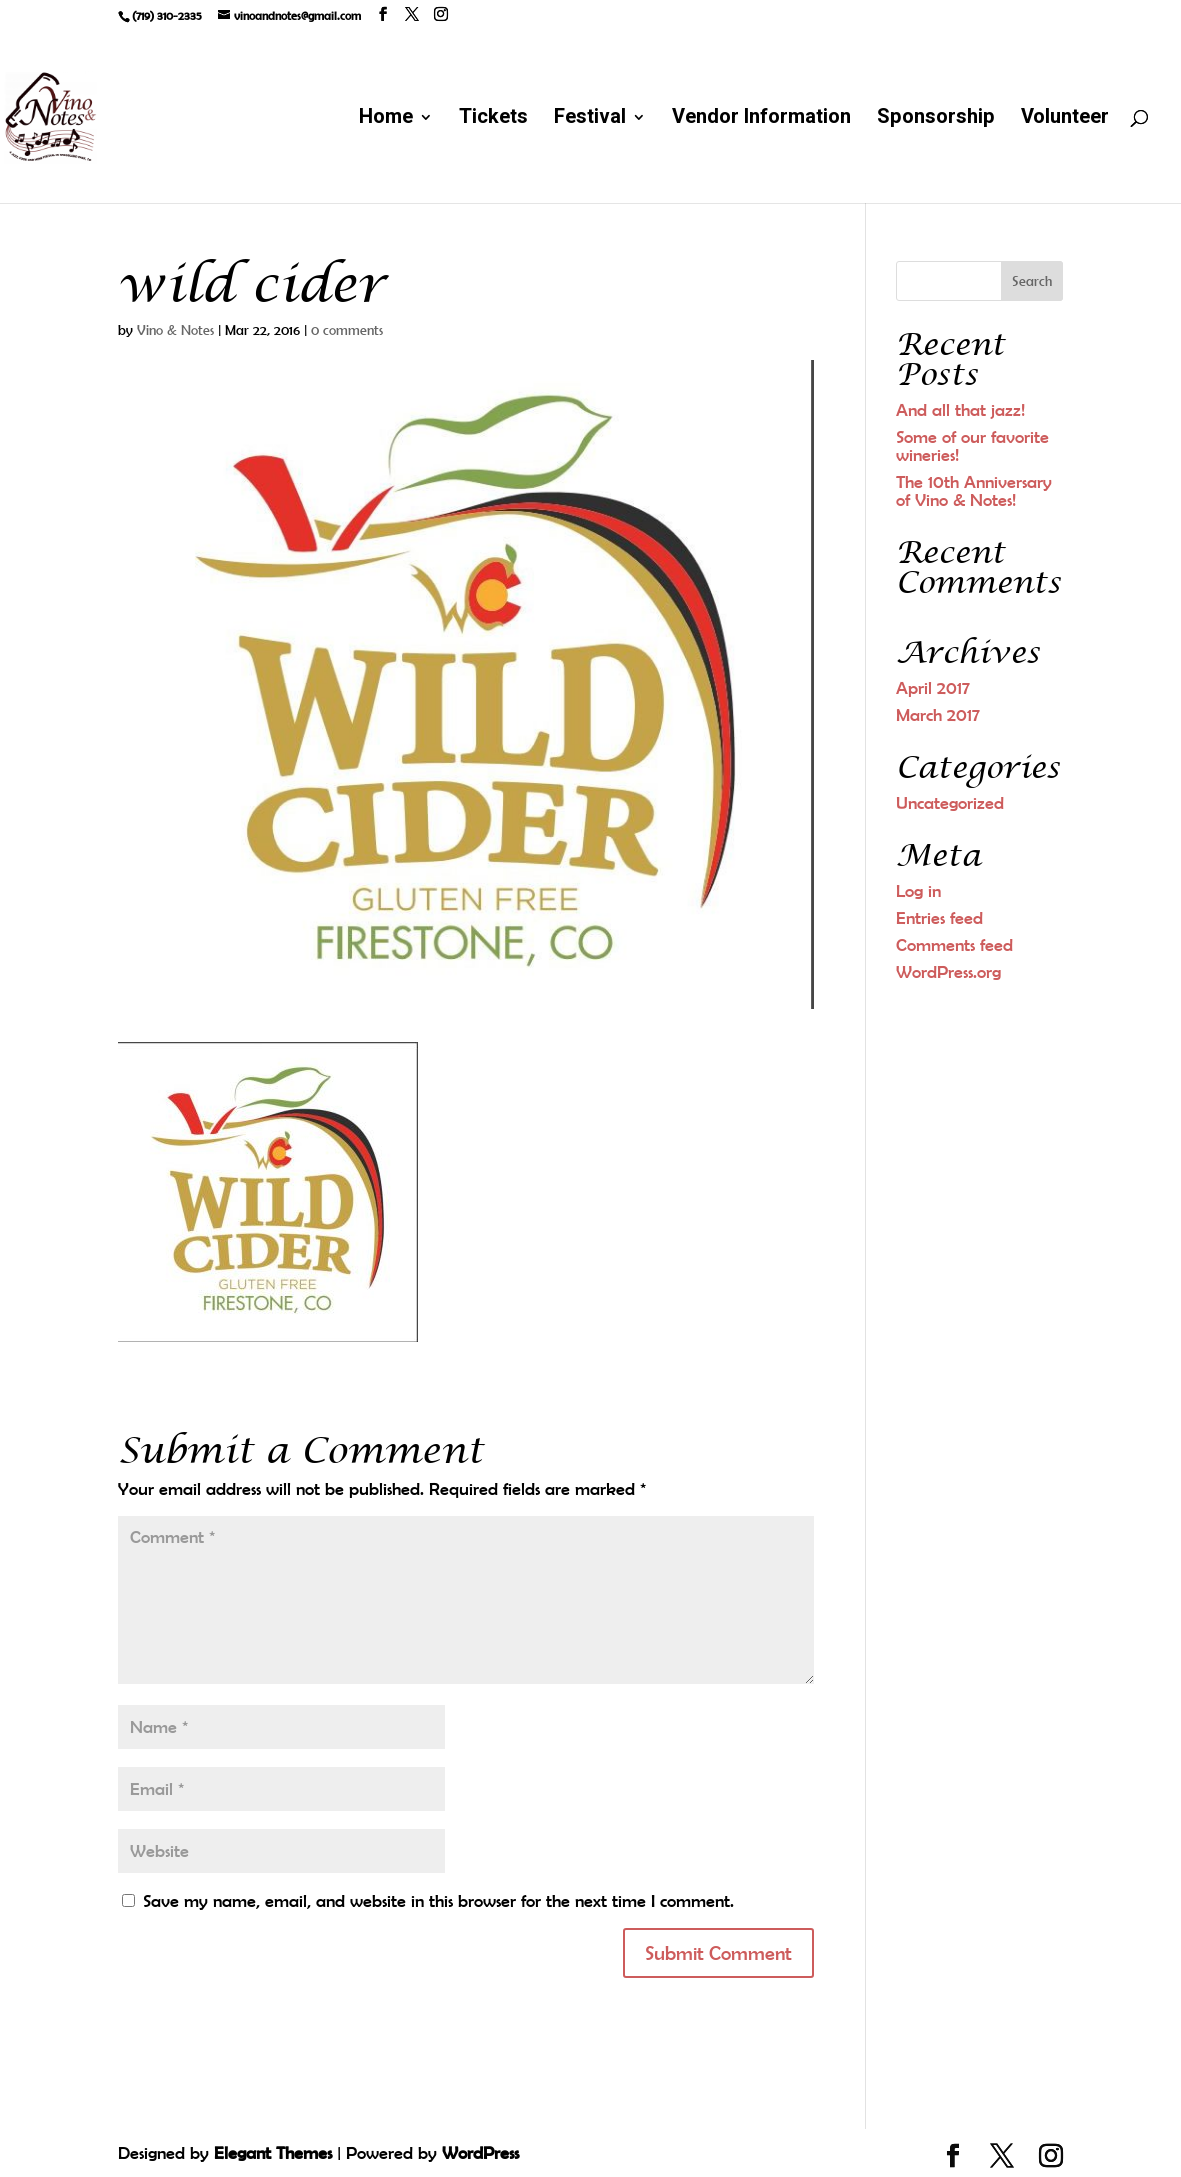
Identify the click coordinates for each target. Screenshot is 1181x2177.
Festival (590, 120)
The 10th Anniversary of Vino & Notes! (974, 491)
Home (386, 120)
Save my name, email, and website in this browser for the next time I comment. (438, 1901)
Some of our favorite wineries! (972, 446)
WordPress (480, 2153)
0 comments (347, 330)
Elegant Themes (273, 2153)
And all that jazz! (960, 410)
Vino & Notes (175, 330)
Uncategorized (950, 803)
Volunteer (1065, 120)
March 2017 (938, 715)
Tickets (493, 120)
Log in (918, 891)
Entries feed (939, 918)
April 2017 (933, 688)
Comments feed (954, 945)
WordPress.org (948, 972)
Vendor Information (761, 120)
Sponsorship (936, 120)
